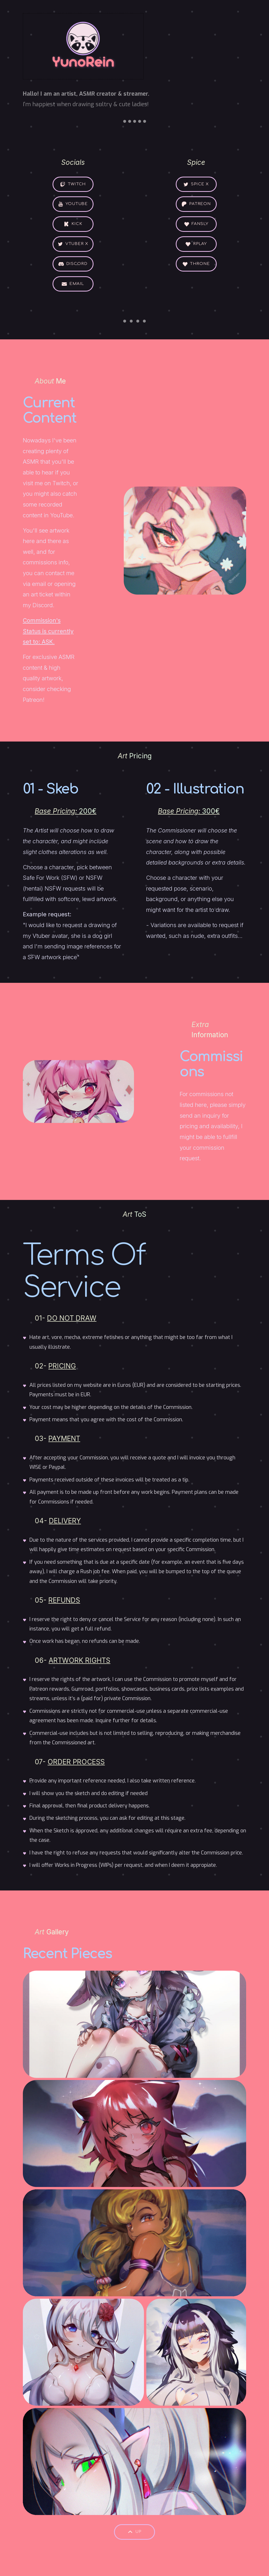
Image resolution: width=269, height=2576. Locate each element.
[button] (73, 184)
